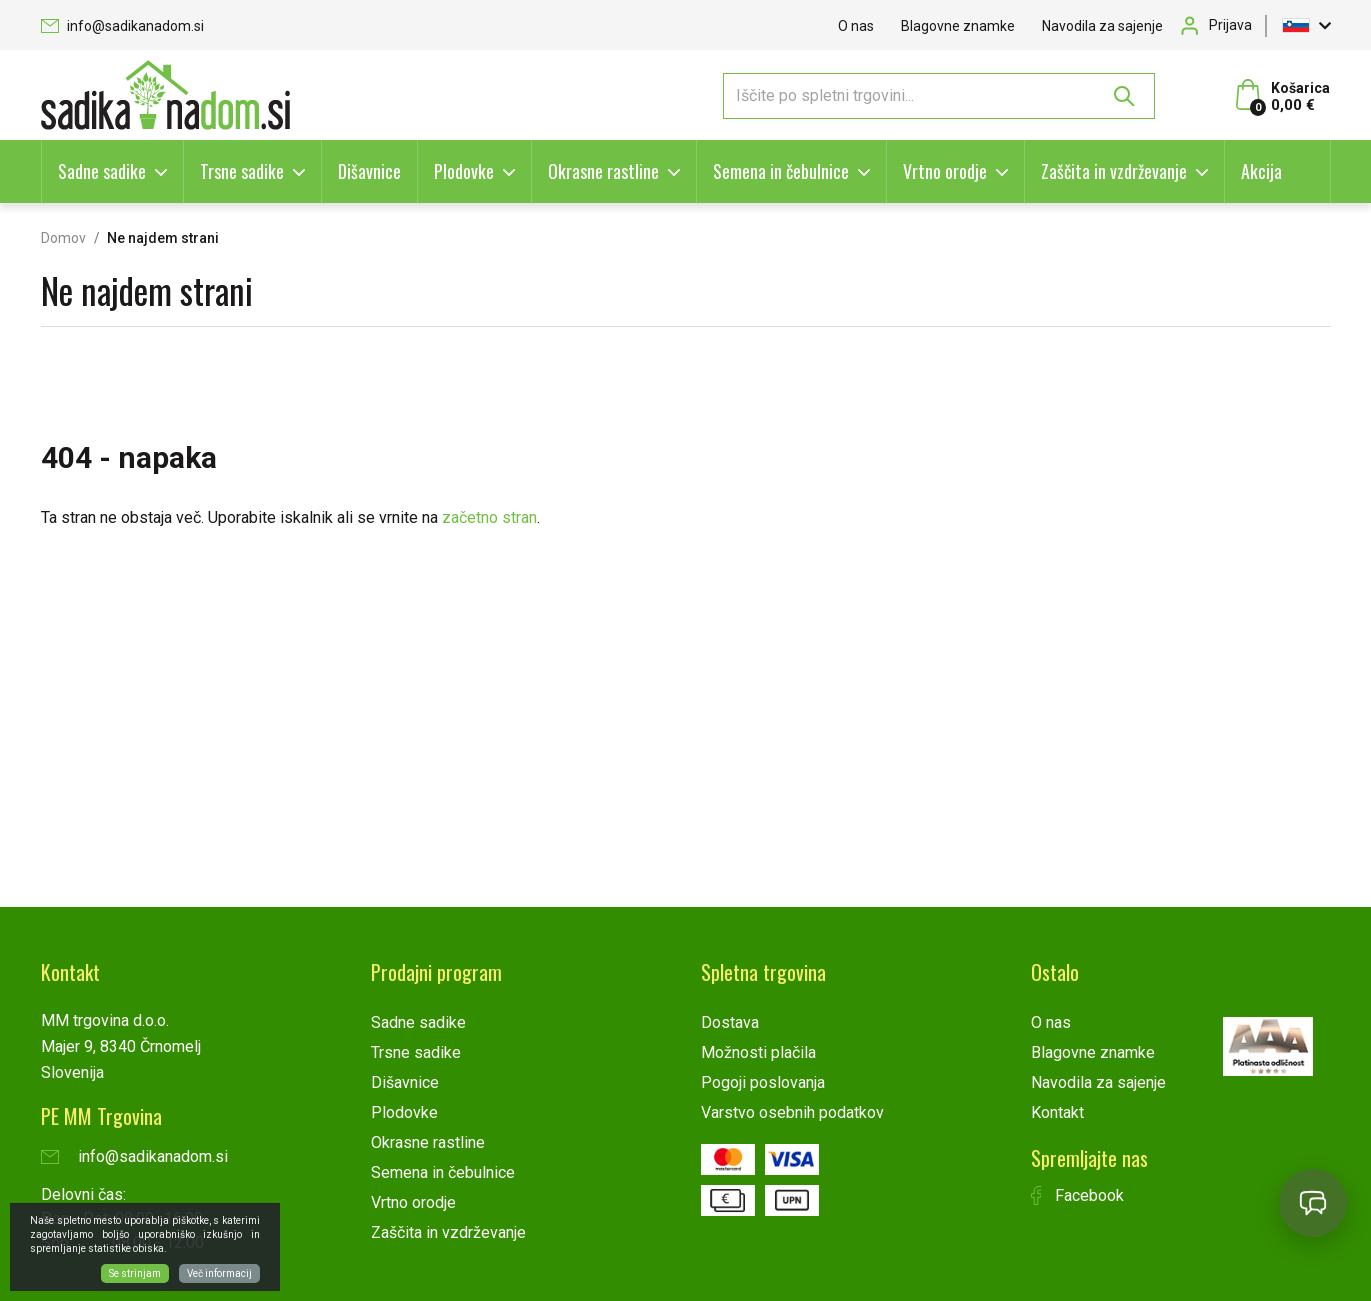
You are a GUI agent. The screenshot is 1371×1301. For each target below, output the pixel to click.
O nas (856, 26)
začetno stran (489, 517)
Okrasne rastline (603, 171)
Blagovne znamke (958, 26)
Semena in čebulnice (781, 171)
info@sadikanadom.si (122, 26)
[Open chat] (1313, 1203)
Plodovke (464, 171)
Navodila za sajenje (1102, 26)
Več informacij (219, 1273)
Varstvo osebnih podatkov (792, 1112)
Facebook (1078, 1195)
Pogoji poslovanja (763, 1082)
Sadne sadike (102, 171)
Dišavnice (369, 171)
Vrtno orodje (945, 171)
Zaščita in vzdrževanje (1114, 171)
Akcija (1261, 171)
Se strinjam (135, 1273)
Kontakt (1057, 1112)
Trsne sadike (242, 171)
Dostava (730, 1022)
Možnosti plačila (758, 1052)
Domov (63, 238)
